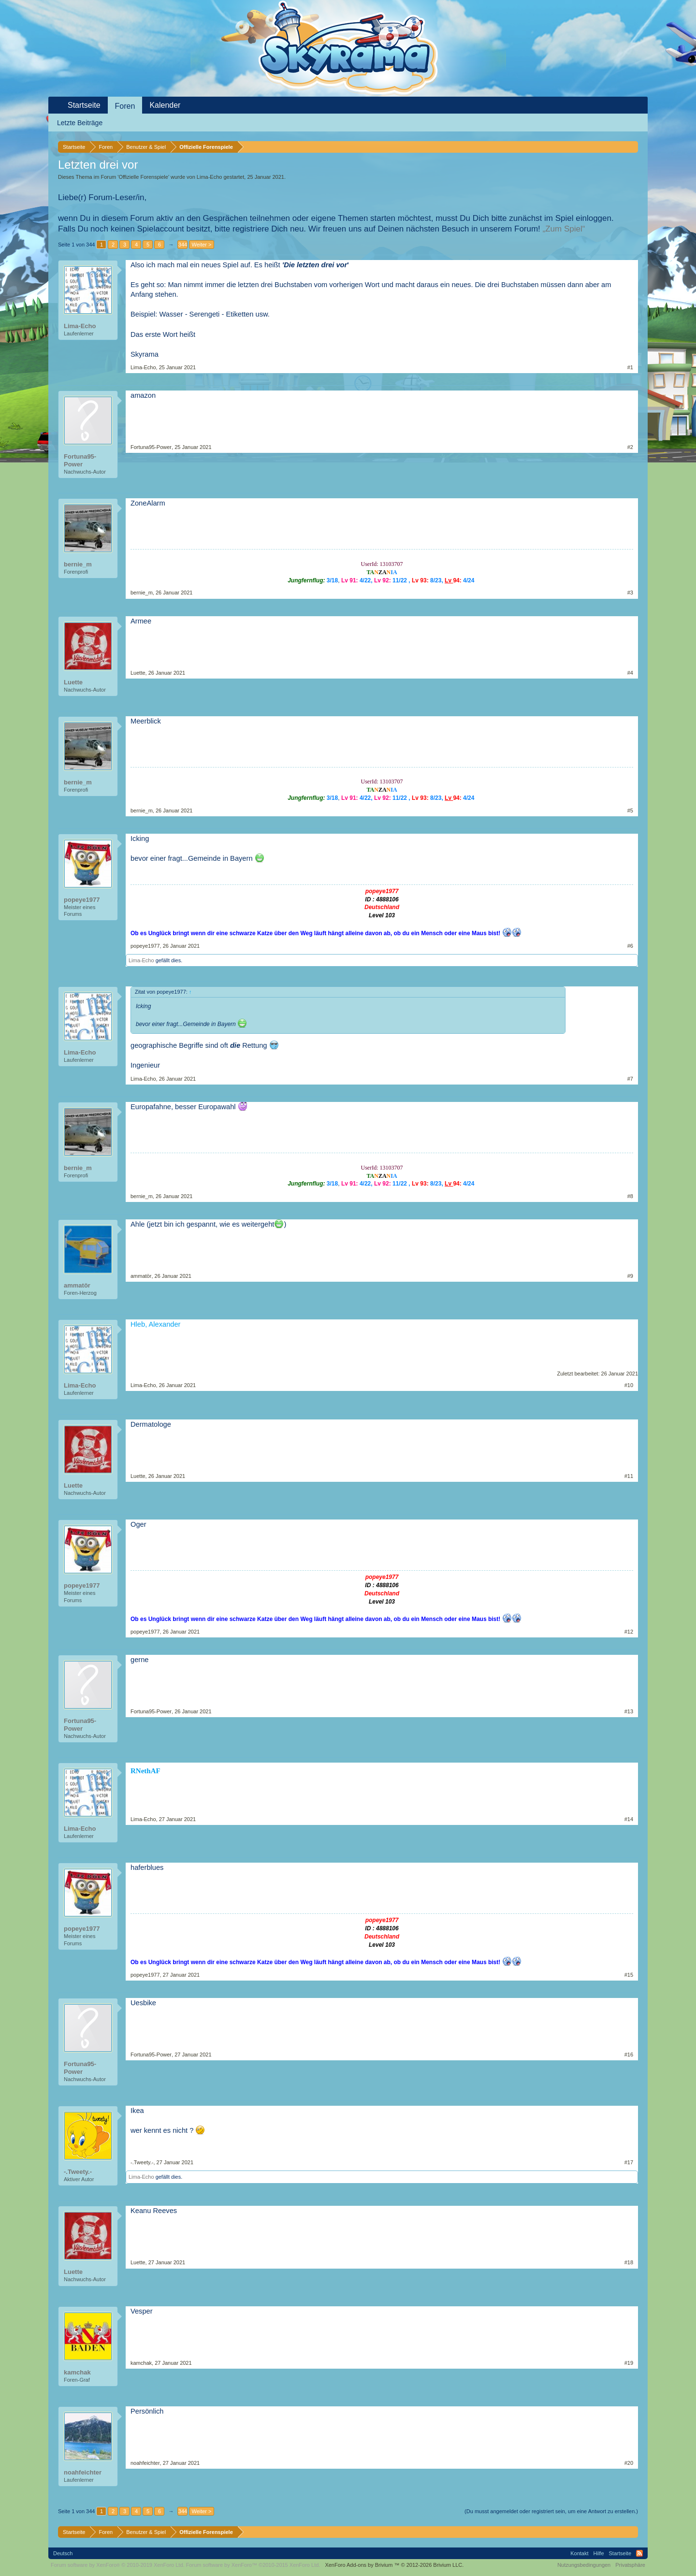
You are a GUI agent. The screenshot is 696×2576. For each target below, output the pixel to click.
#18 (628, 2262)
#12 (628, 1632)
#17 (628, 2162)
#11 (628, 1476)
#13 (628, 1711)
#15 (628, 1975)
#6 (630, 946)
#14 (628, 1819)
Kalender (164, 105)
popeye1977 (82, 899)
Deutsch (62, 2553)
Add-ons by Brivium (394, 2565)
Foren (125, 106)
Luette (73, 682)
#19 (628, 2363)
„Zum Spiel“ (564, 228)
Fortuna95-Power (80, 460)
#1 (630, 367)
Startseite (84, 105)
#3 (630, 592)
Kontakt (579, 2553)
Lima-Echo (209, 177)
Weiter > (201, 244)
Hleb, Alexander (155, 1324)
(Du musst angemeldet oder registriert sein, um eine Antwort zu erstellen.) (551, 2511)
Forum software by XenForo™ (253, 2565)
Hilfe (599, 2553)
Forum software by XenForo (118, 2565)
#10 (628, 1385)
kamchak (77, 2372)
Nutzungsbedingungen (583, 2565)
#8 (630, 1196)
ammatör (77, 1285)
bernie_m (78, 564)
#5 (630, 810)
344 (182, 244)
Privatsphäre (630, 2565)
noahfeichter (83, 2472)
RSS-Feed (639, 2553)
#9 (630, 1276)
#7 (630, 1079)
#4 (630, 673)
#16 (628, 2054)
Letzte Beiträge (79, 123)
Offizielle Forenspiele (143, 177)
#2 (630, 447)
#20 (628, 2463)
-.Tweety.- (78, 2171)
